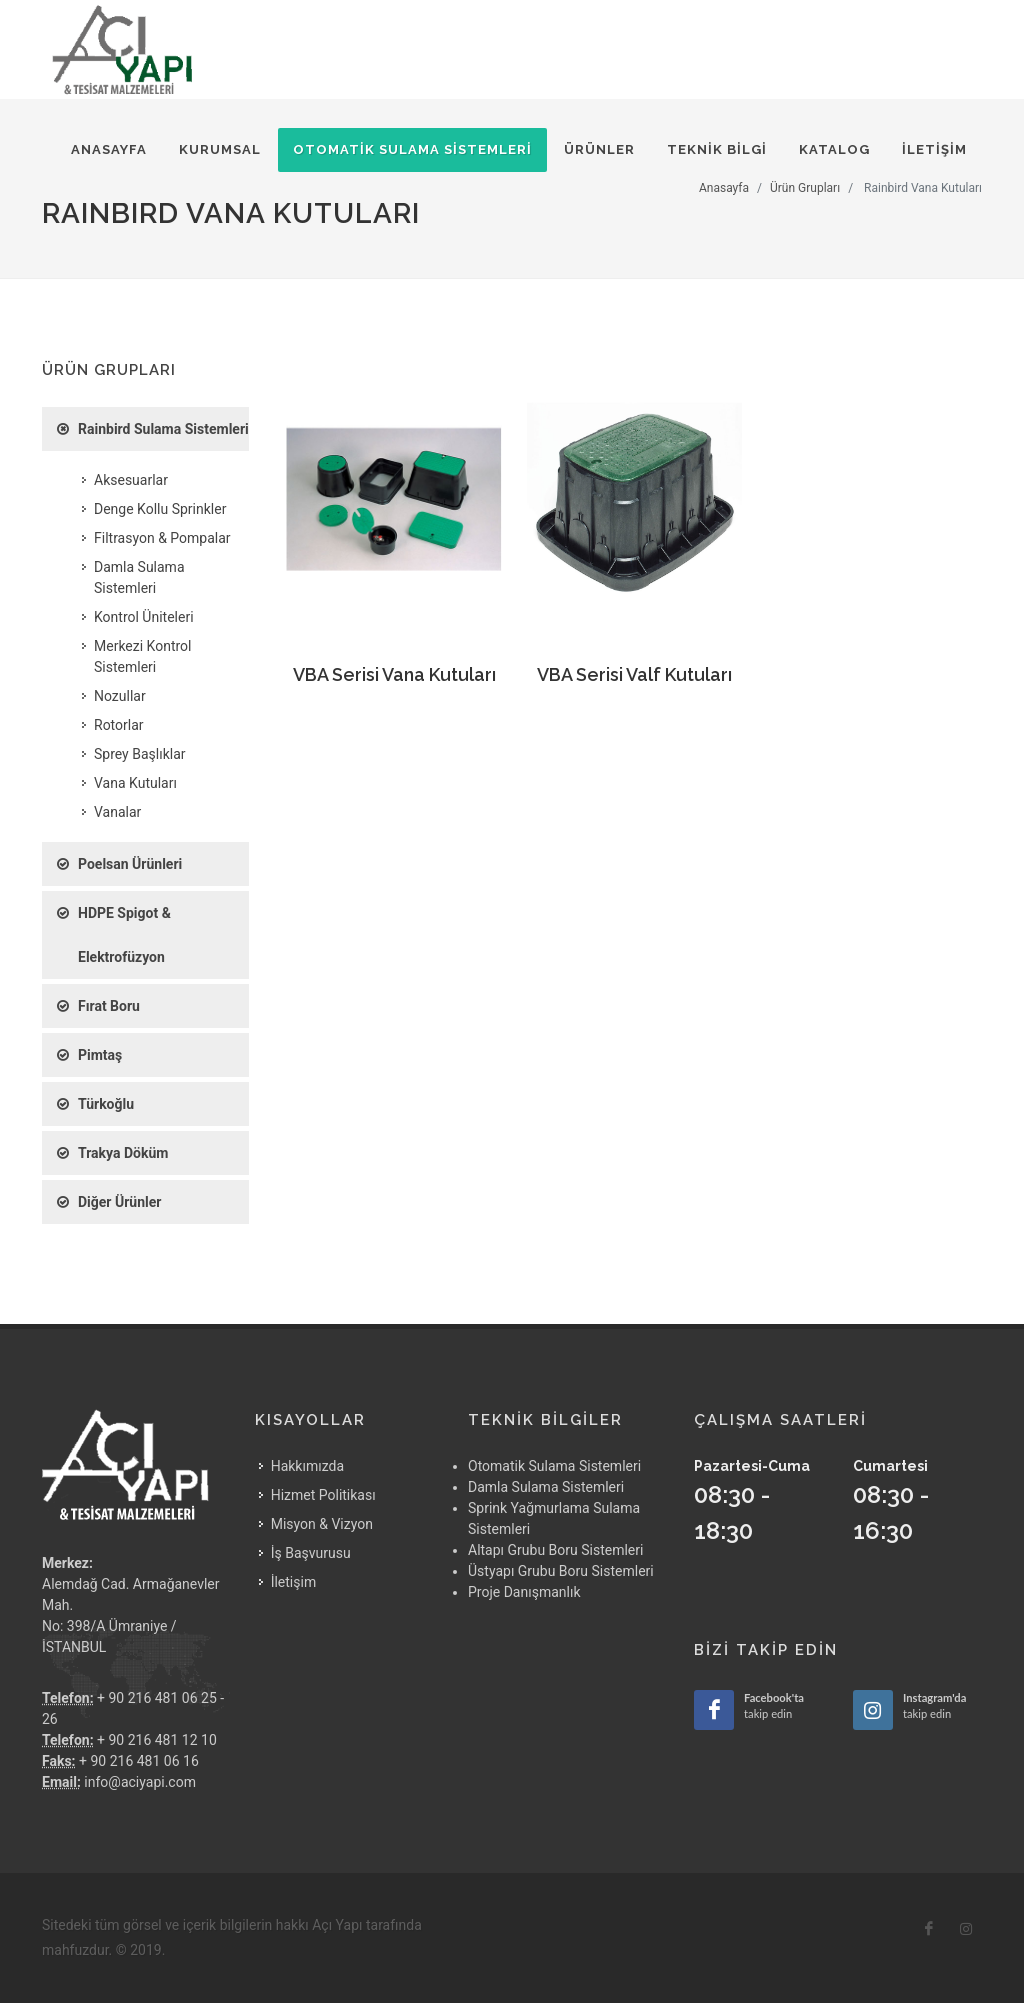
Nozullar (120, 696)
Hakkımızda (307, 1466)
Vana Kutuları (135, 783)
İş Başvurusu (311, 1553)
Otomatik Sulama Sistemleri (554, 1466)
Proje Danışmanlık (524, 1592)
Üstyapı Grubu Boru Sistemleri (561, 1571)
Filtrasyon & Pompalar (162, 538)
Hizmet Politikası (323, 1495)
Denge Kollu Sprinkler (160, 509)
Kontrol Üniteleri (144, 617)
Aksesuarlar (131, 480)
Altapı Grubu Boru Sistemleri (555, 1550)
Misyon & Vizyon (322, 1524)
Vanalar (117, 812)
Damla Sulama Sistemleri (139, 577)
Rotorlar (119, 725)
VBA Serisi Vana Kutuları (394, 674)
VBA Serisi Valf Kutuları (634, 674)
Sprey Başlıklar (140, 754)
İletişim (294, 1582)
